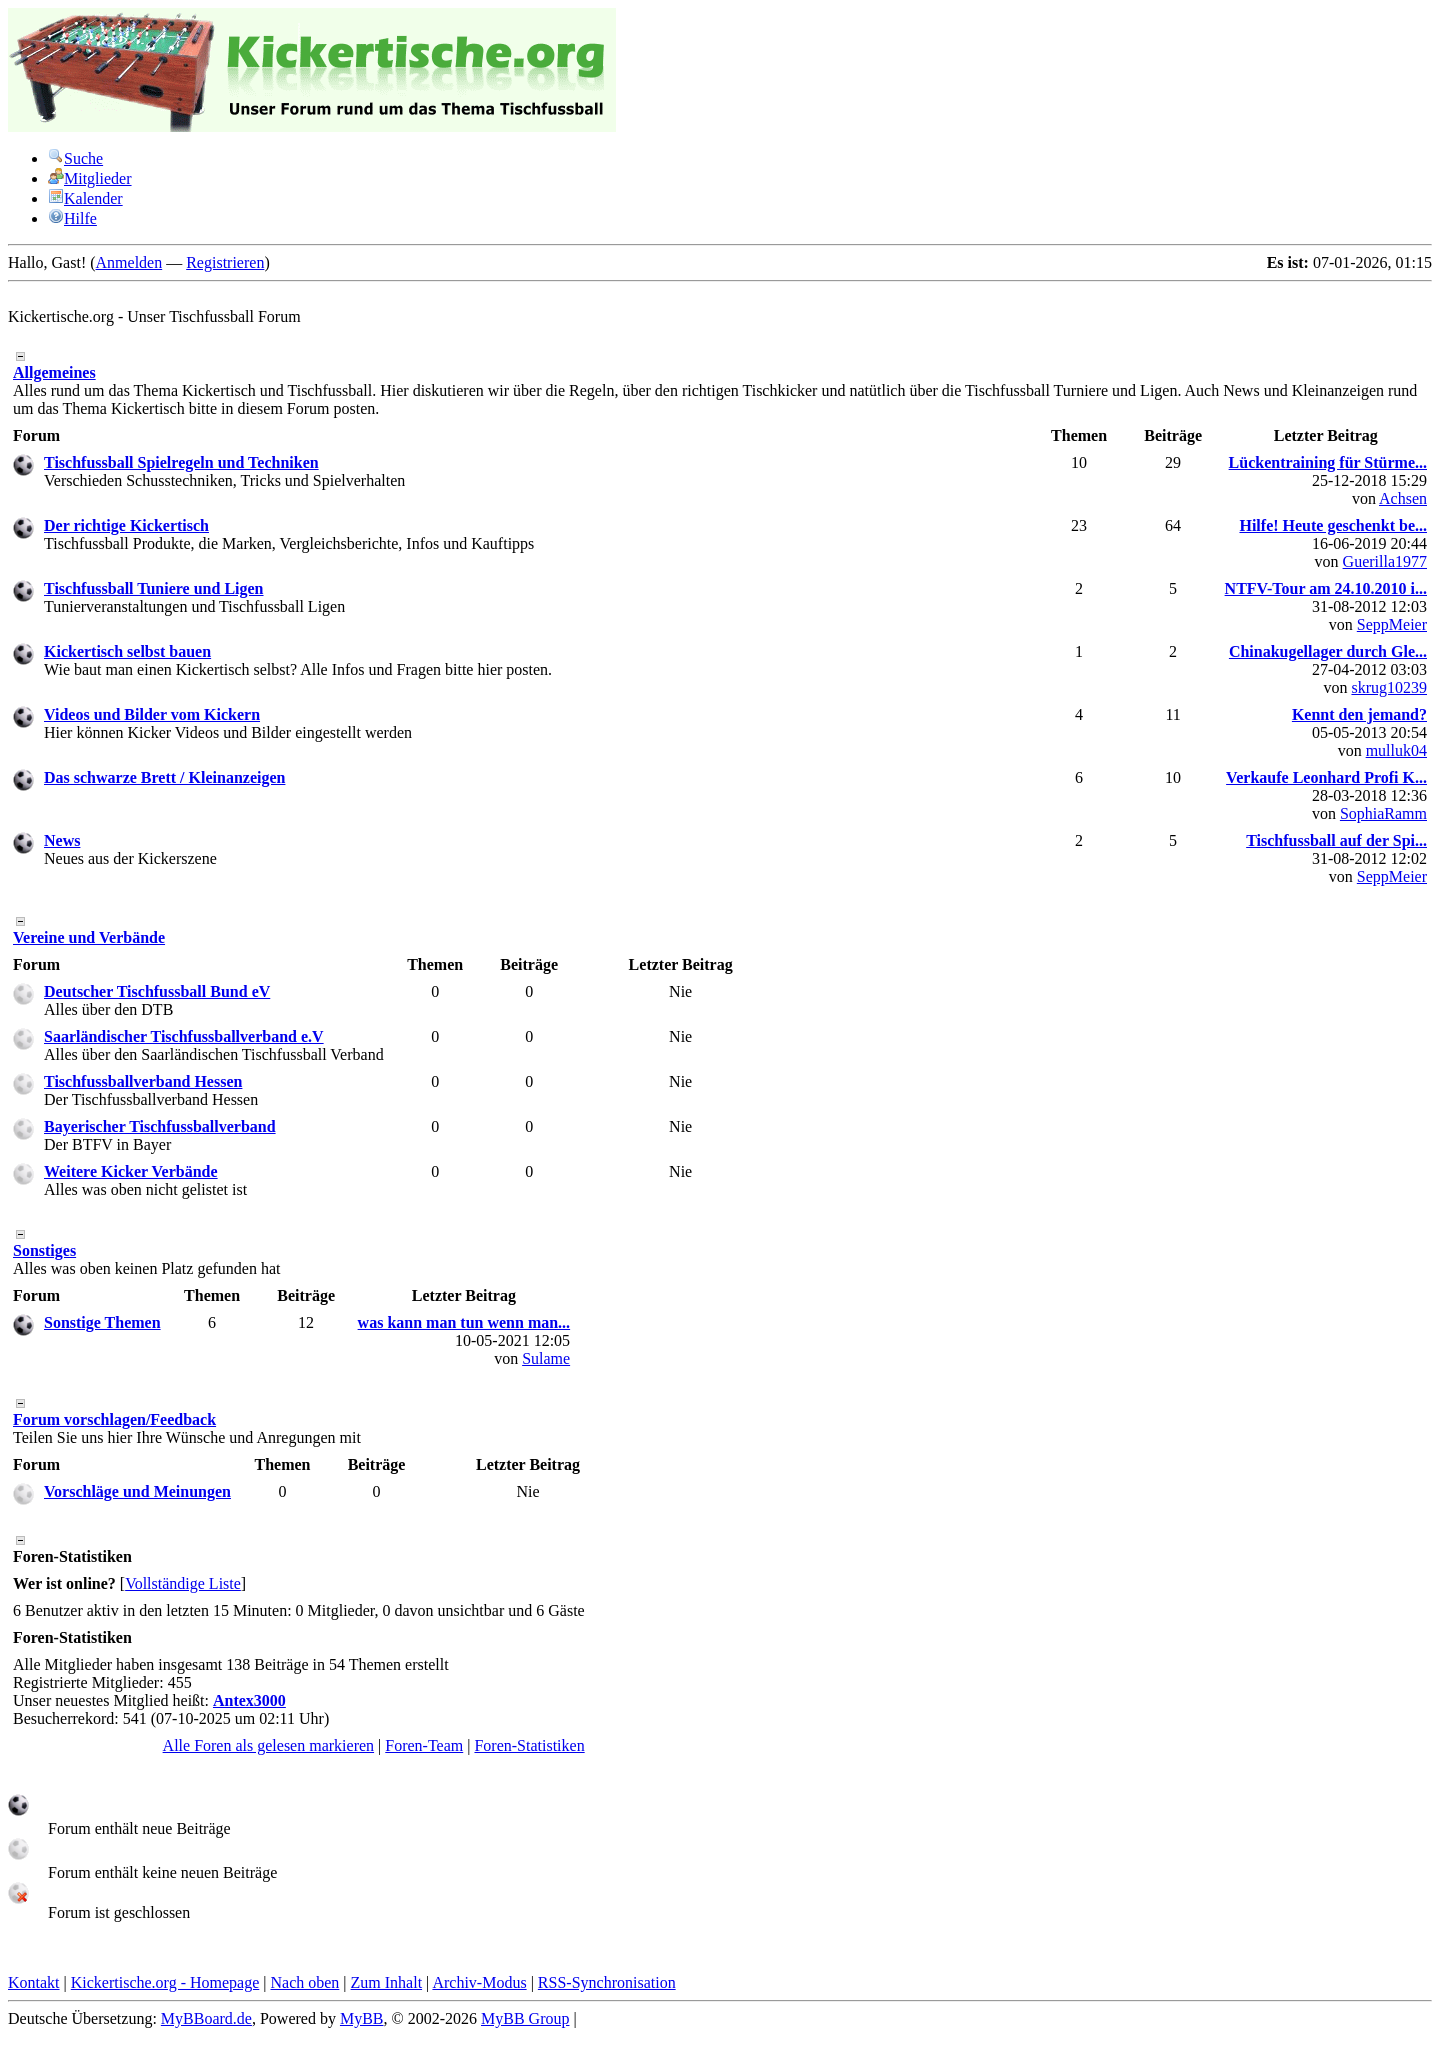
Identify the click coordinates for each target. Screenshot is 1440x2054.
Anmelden (129, 262)
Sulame (546, 1358)
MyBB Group (525, 2018)
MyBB (362, 2018)
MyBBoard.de (206, 2018)
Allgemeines (54, 372)
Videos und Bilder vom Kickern (152, 714)
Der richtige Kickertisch (126, 525)
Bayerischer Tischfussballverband (160, 1126)
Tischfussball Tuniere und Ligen (154, 588)
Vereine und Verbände (89, 937)
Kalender (85, 198)
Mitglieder (90, 178)
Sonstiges (44, 1250)
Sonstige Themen (102, 1322)
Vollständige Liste (183, 1583)
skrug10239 (1389, 687)
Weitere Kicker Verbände (131, 1171)
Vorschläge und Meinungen (137, 1491)
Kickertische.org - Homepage (165, 1982)
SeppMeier (1392, 624)
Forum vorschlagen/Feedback (114, 1419)
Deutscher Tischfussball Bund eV (157, 991)
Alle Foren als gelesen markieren (268, 1745)
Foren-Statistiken (529, 1745)
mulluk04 (1396, 750)
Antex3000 (249, 1700)
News (62, 840)
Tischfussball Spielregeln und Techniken (181, 462)
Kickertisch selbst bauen (127, 651)
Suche (75, 158)
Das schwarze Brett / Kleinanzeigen (164, 777)
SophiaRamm (1383, 813)
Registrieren (225, 262)
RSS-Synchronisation (607, 1982)
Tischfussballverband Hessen (143, 1081)
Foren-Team (424, 1745)
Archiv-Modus (479, 1982)
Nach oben (304, 1982)
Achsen (1403, 498)
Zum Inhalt (387, 1982)
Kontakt (34, 1982)
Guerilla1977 (1385, 561)
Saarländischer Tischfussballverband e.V (184, 1036)
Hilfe (72, 218)
